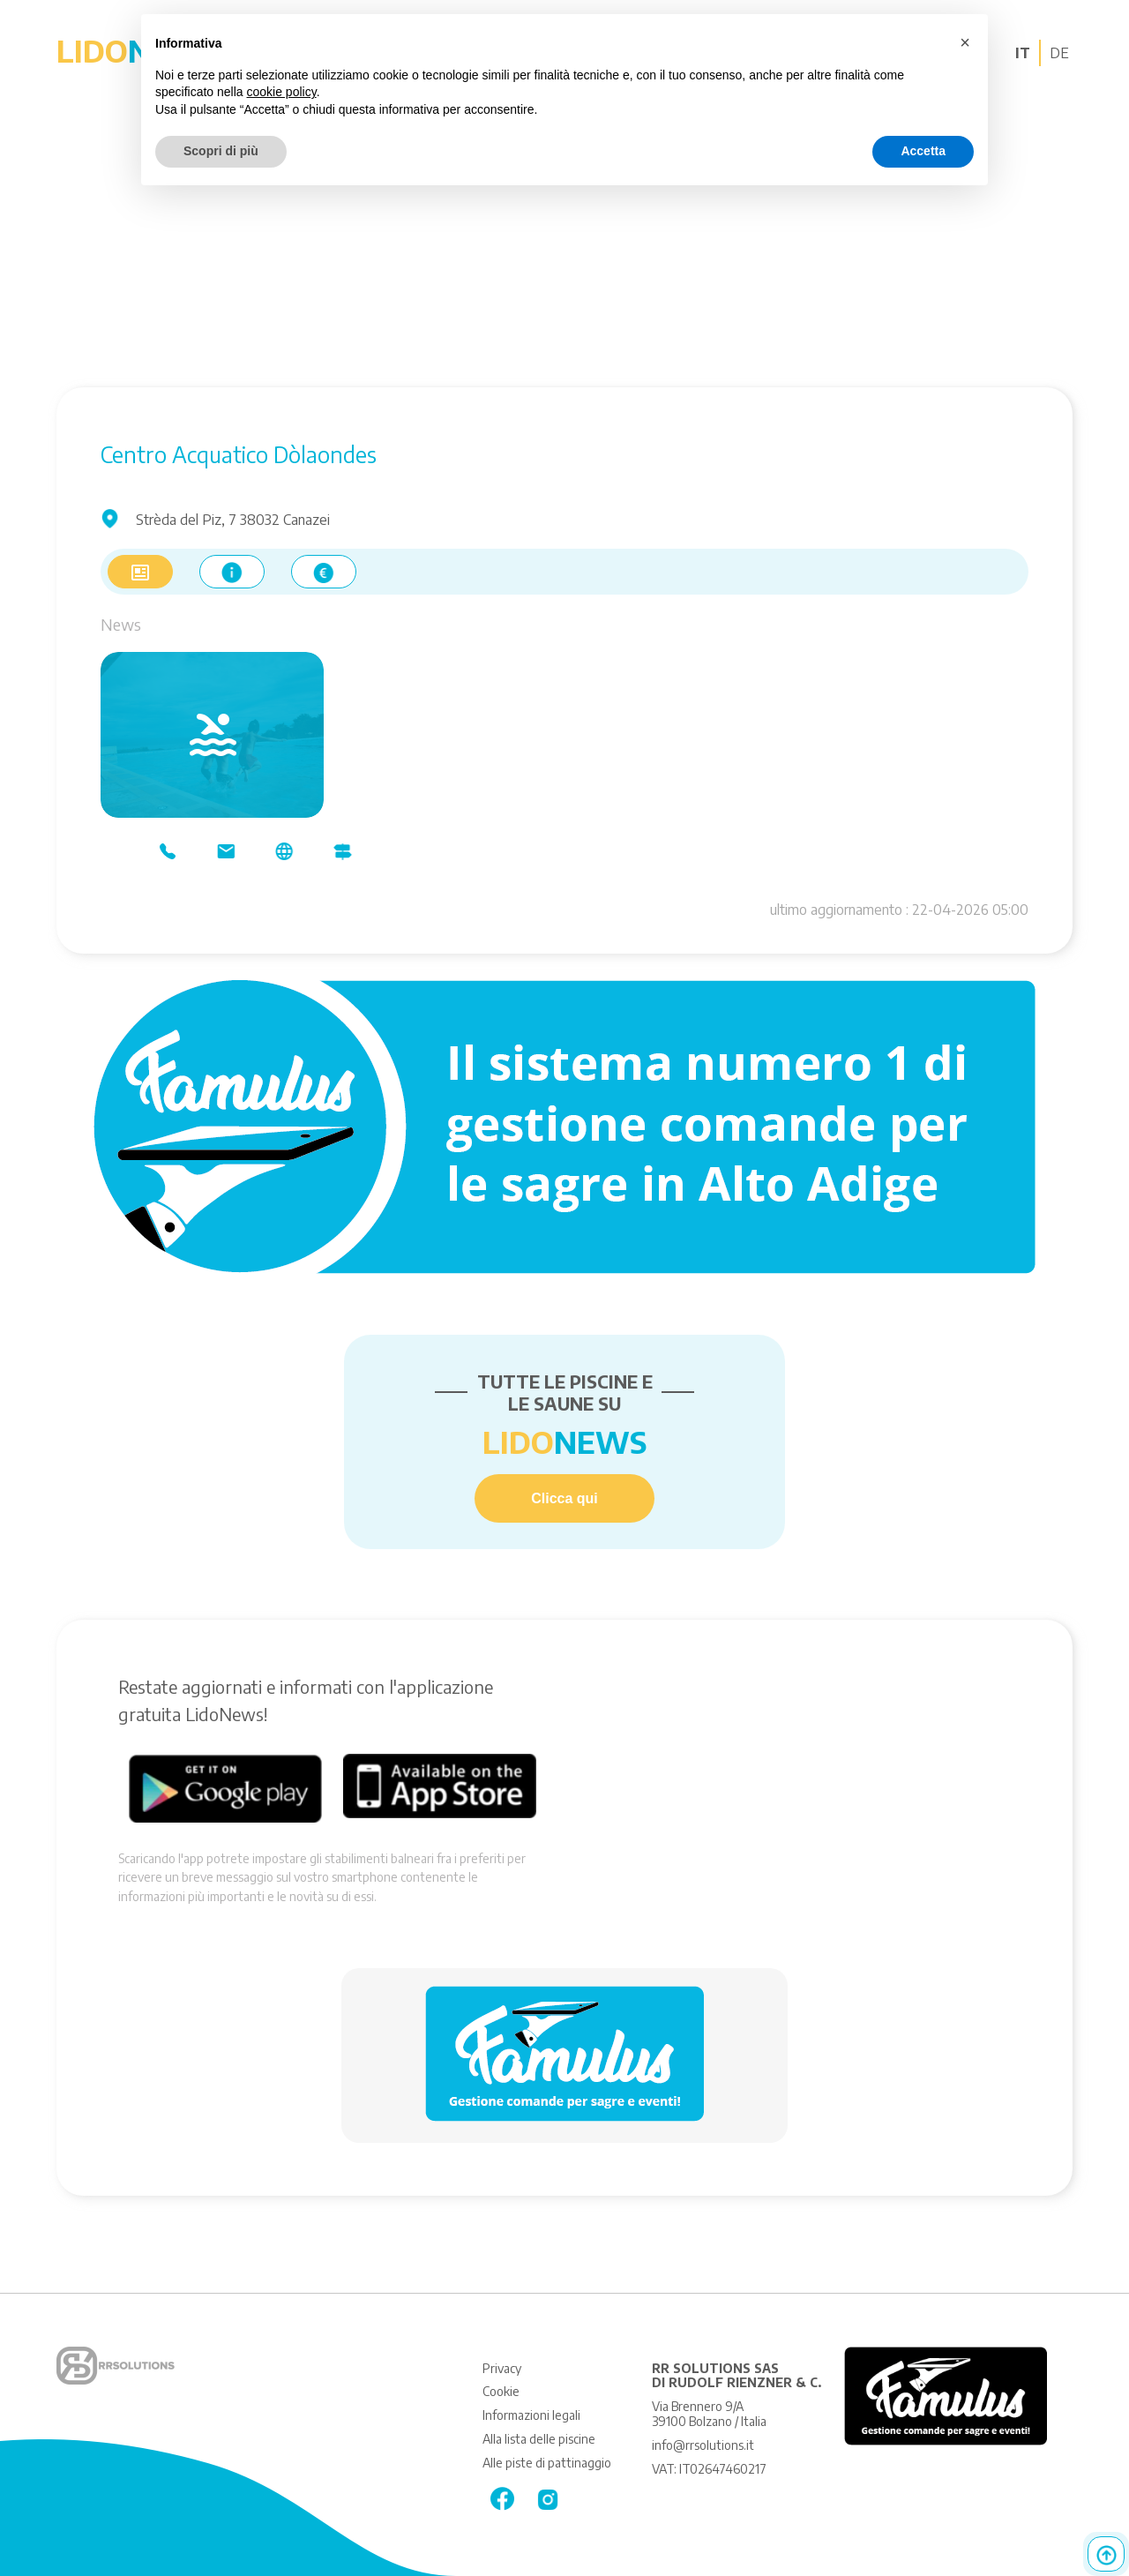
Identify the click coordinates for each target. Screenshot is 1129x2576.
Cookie (501, 2391)
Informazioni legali (531, 2415)
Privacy (501, 2368)
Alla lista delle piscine (538, 2438)
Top (1106, 2554)
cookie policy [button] (282, 92)
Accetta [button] (923, 151)
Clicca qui (564, 1498)
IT (1022, 53)
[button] (965, 42)
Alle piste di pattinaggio (546, 2462)
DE (1059, 53)
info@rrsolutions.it (703, 2444)
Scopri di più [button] (220, 151)
